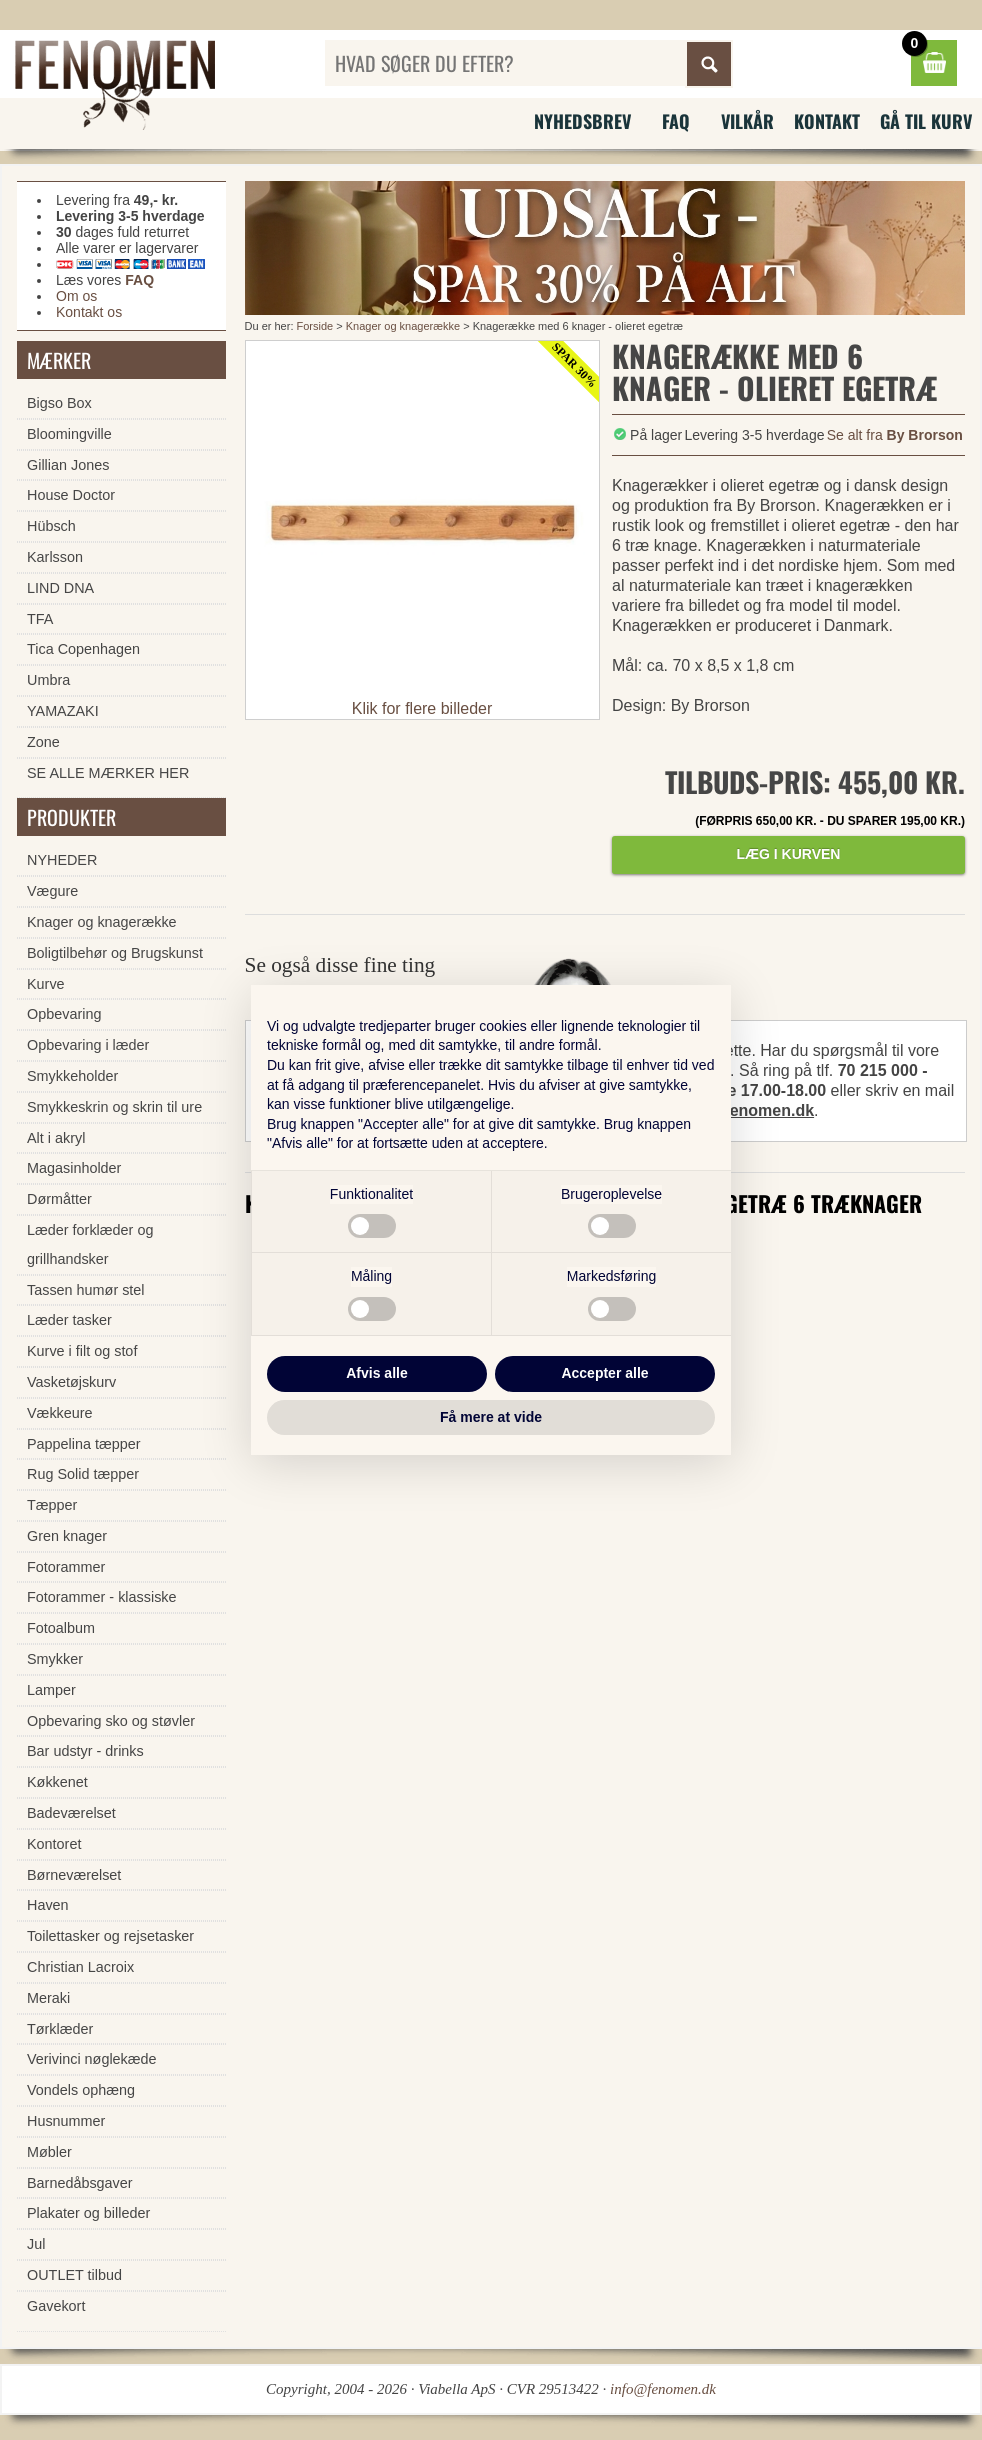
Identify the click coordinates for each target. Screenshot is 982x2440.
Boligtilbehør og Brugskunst (115, 953)
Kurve (46, 984)
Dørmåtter (59, 1199)
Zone (43, 742)
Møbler (49, 2152)
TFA (40, 619)
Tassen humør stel (86, 1290)
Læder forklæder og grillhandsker (90, 1244)
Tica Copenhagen (83, 649)
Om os (76, 296)
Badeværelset (71, 1813)
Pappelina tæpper (84, 1444)
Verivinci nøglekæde (92, 2059)
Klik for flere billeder (422, 708)
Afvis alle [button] (376, 1373)
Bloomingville (69, 434)
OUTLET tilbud (74, 2275)
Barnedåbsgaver (80, 2183)
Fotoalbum (61, 1628)
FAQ (676, 121)
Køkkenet (57, 1782)
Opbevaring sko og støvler (111, 1721)
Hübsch (51, 526)
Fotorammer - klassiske (102, 1597)
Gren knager (67, 1536)
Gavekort (56, 2306)
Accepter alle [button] (604, 1373)
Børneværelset (74, 1875)
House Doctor (71, 495)
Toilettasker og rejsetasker (110, 1936)
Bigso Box (59, 403)
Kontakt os (89, 312)
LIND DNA (60, 588)
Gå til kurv (926, 121)
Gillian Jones (68, 465)
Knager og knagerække (403, 326)
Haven (48, 1905)
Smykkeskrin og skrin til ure (114, 1107)
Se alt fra (895, 435)
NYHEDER (62, 860)
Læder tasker (69, 1320)
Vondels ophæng (81, 2090)
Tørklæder (60, 2029)
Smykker (55, 1659)
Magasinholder (74, 1168)
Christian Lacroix (80, 1967)
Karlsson (55, 557)
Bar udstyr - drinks (85, 1751)
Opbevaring (64, 1014)
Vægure (52, 891)
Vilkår (747, 121)
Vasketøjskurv (71, 1382)
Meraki (48, 1998)
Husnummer (66, 2121)
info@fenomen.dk (746, 1110)
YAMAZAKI (63, 711)
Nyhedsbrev (582, 121)
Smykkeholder (72, 1076)
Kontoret (54, 1844)
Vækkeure (60, 1413)
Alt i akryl (56, 1138)
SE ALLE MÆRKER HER (108, 773)
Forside (315, 326)
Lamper (51, 1690)
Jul (36, 2244)
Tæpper (52, 1505)
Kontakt (827, 121)
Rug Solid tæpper (83, 1474)
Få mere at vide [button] (491, 1417)
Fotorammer (66, 1567)
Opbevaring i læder (88, 1045)
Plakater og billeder (88, 2213)
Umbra (48, 680)
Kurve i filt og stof (82, 1351)
